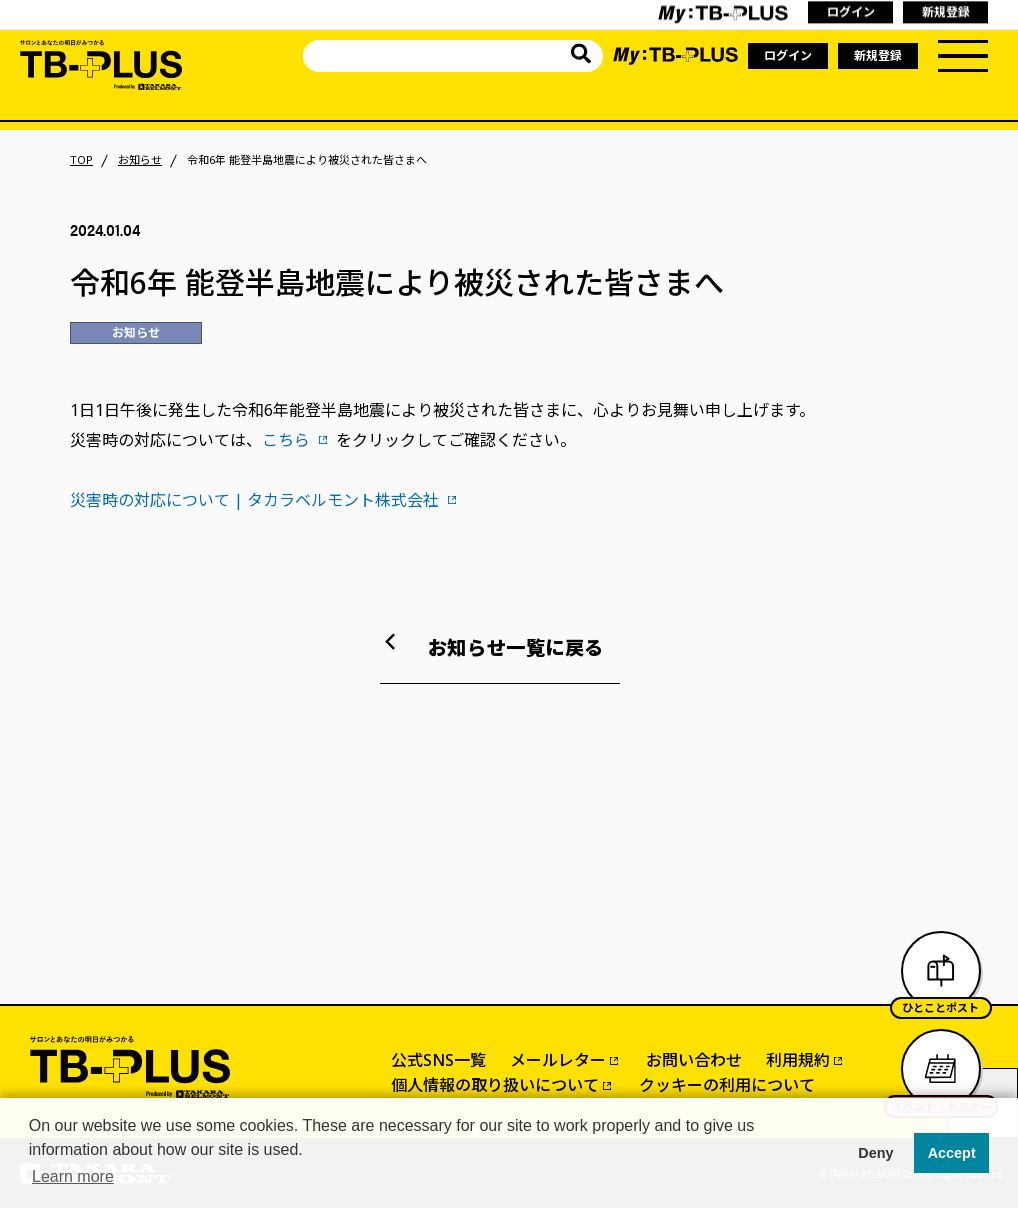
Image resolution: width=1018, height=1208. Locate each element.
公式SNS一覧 (438, 1060)
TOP (81, 160)
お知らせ (140, 160)
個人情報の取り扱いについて (495, 1085)
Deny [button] (875, 1153)
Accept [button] (952, 1153)
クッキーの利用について (727, 1085)
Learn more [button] (73, 1176)
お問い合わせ (694, 1060)
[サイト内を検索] (581, 56)
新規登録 (878, 55)
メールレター (558, 1060)
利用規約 (798, 1060)
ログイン (788, 55)
